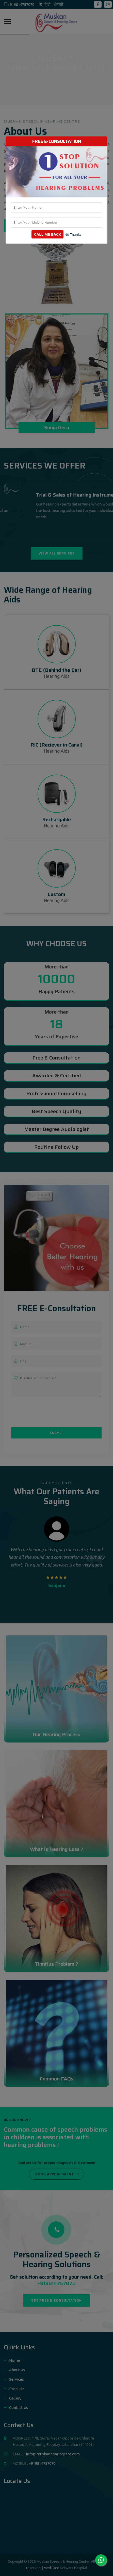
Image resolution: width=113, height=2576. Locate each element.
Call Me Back (47, 234)
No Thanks (73, 234)
